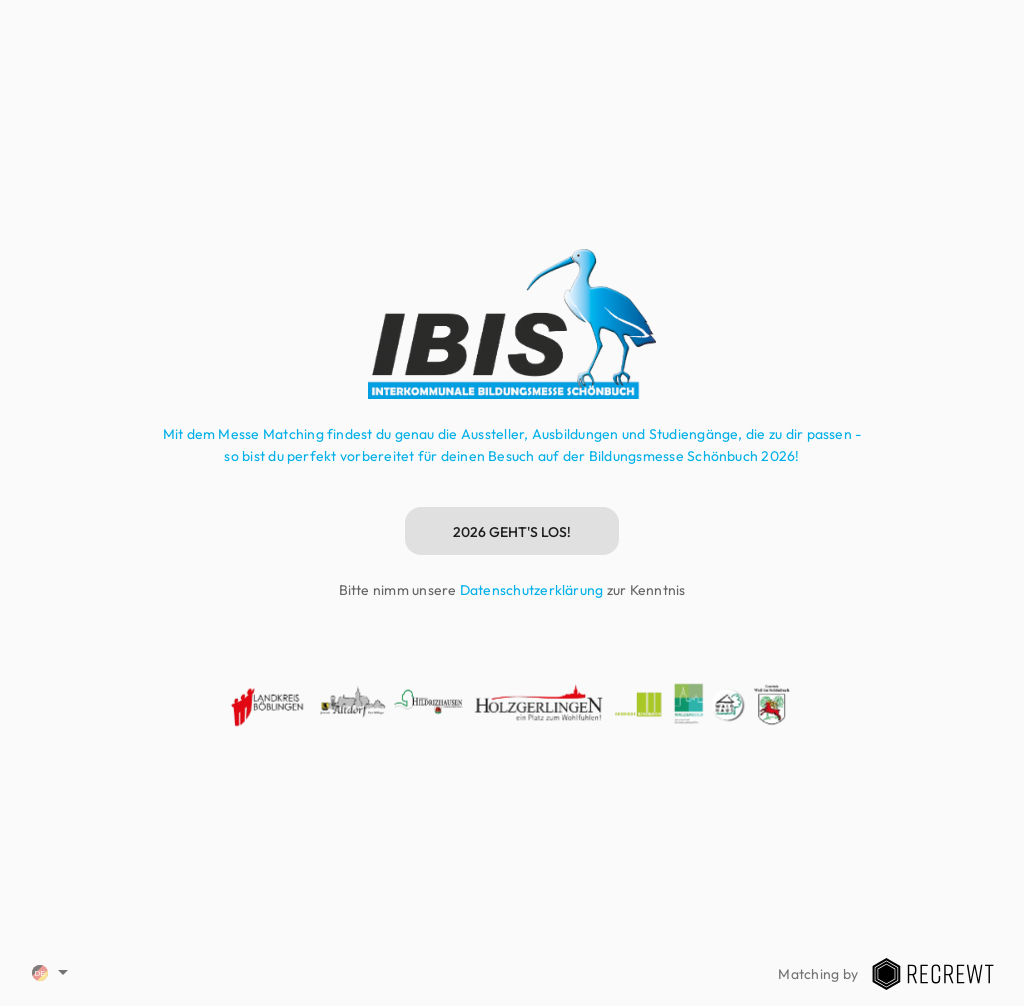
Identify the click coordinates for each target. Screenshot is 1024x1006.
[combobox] (44, 974)
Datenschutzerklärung (532, 590)
